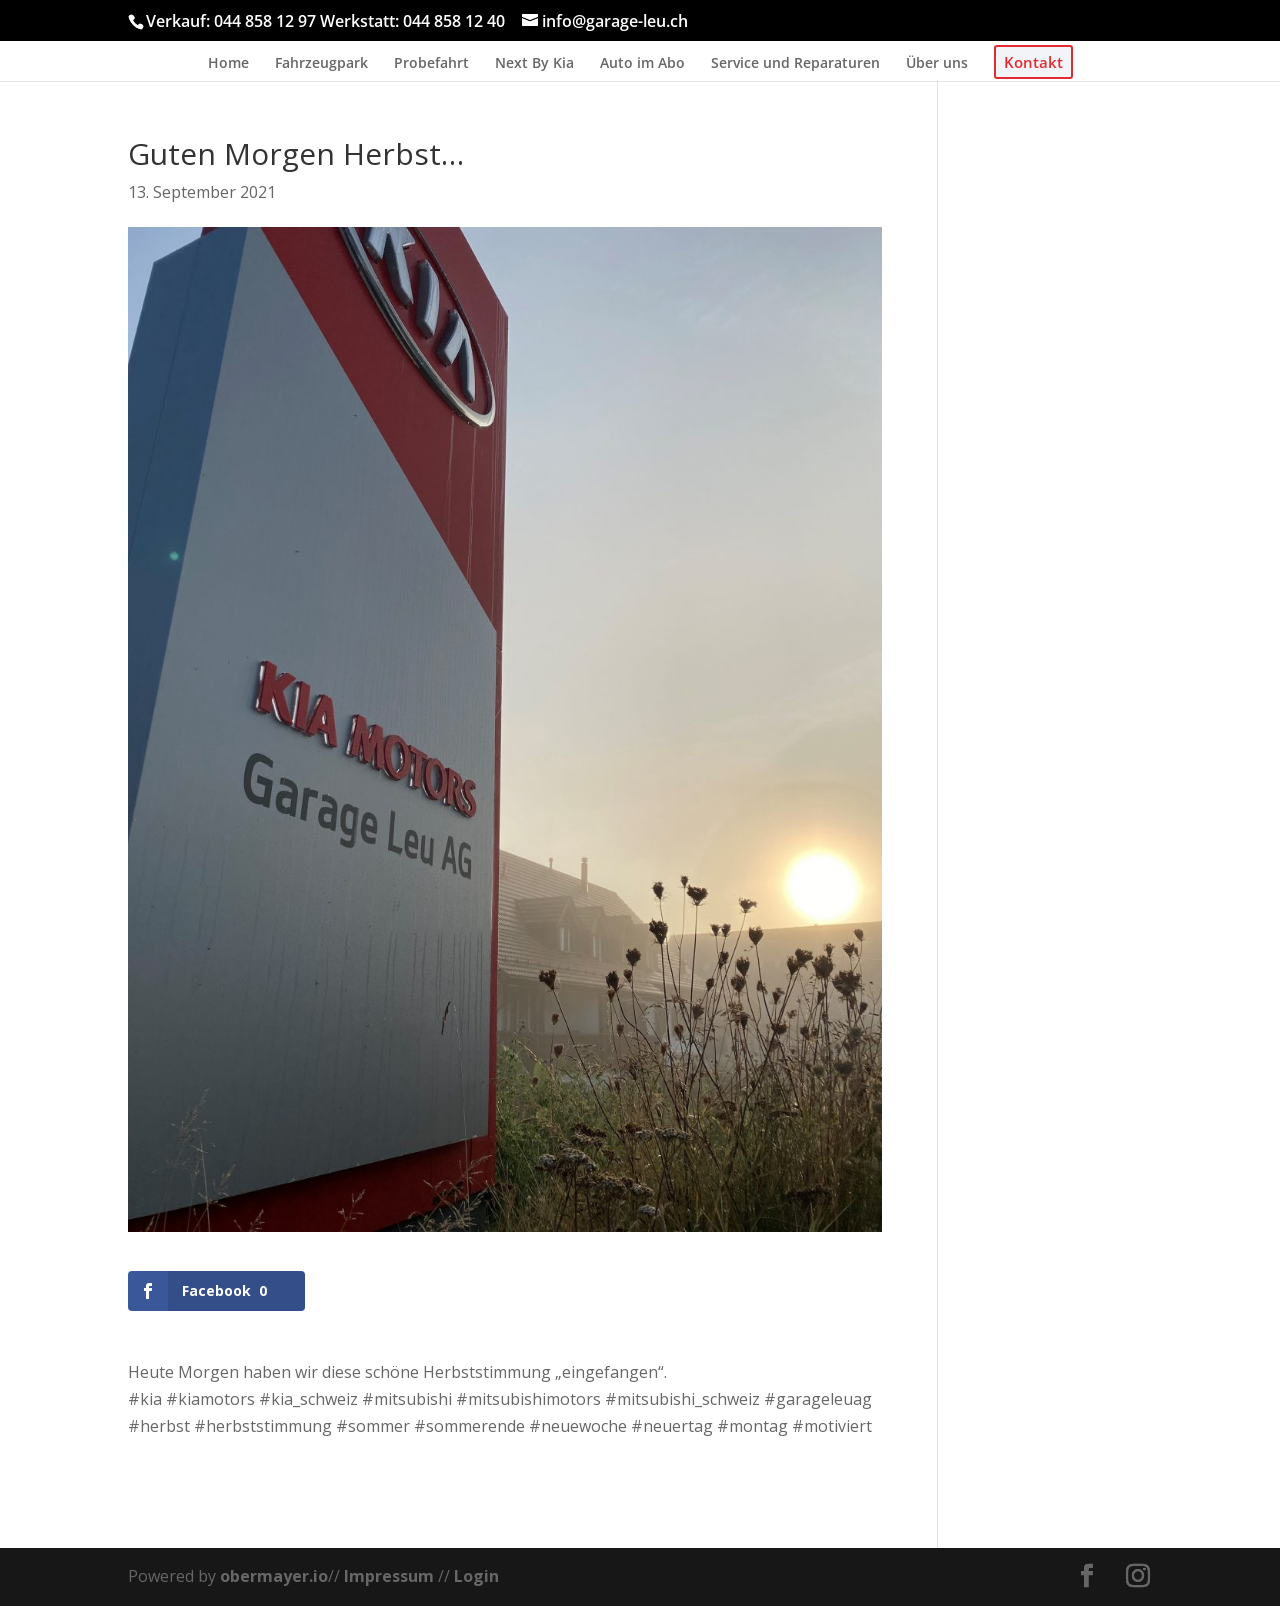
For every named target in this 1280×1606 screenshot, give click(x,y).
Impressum (389, 1576)
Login (476, 1576)
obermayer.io (274, 1576)
